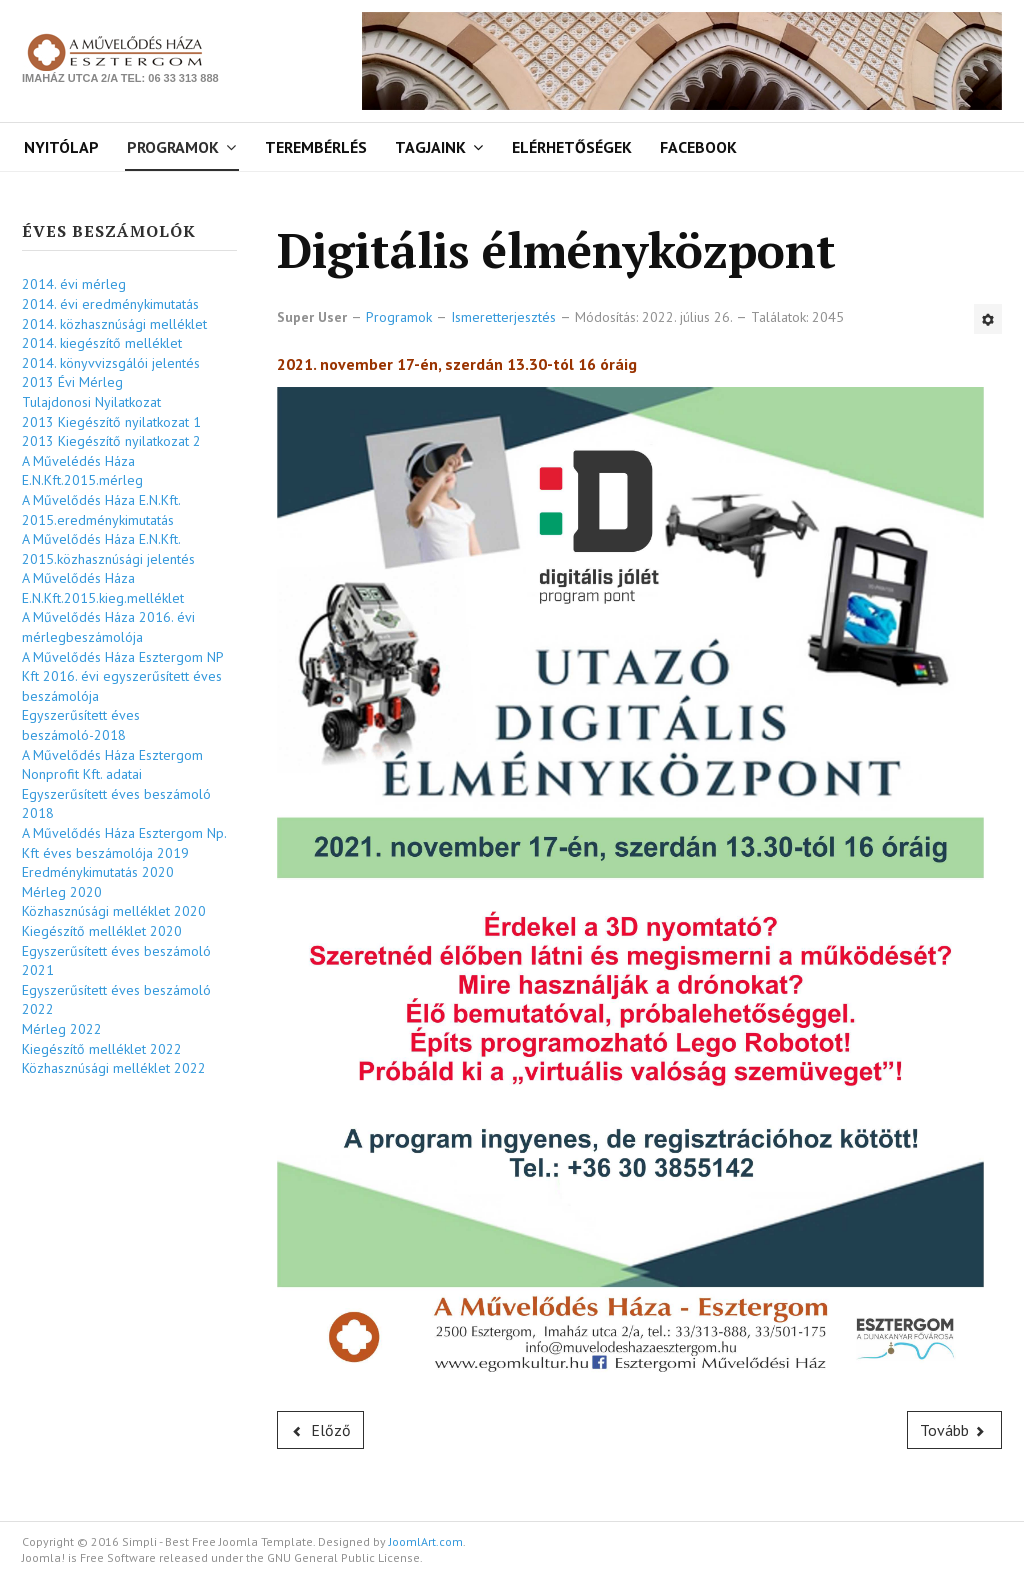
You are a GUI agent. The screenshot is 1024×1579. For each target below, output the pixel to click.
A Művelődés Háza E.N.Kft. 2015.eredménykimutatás (101, 510)
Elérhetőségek (572, 147)
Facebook (698, 147)
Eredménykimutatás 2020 (98, 872)
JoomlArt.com (426, 1541)
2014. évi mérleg (74, 284)
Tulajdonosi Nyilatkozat (91, 402)
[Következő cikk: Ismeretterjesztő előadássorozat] (955, 1430)
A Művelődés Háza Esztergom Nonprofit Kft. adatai (112, 765)
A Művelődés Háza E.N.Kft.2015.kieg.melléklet (103, 588)
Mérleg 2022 (62, 1029)
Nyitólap (61, 147)
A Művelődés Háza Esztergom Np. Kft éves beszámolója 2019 (124, 843)
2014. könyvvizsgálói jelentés (111, 363)
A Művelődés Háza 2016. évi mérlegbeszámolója (108, 627)
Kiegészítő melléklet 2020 (102, 931)
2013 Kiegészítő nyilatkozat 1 (111, 422)
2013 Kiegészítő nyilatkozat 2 (111, 441)
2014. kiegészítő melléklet (102, 343)
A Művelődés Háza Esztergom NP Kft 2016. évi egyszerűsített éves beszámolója (122, 676)
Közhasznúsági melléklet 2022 (114, 1068)
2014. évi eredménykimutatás (110, 304)
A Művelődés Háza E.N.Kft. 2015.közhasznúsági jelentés (108, 549)
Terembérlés (316, 147)
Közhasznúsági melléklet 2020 (114, 911)
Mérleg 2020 (62, 892)
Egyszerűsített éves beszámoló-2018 (81, 725)
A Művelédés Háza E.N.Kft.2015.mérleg (82, 471)
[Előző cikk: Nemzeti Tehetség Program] (320, 1430)
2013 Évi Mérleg (72, 382)
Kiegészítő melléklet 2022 (102, 1049)
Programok (173, 147)
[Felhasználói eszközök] (988, 319)
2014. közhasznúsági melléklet (114, 324)
